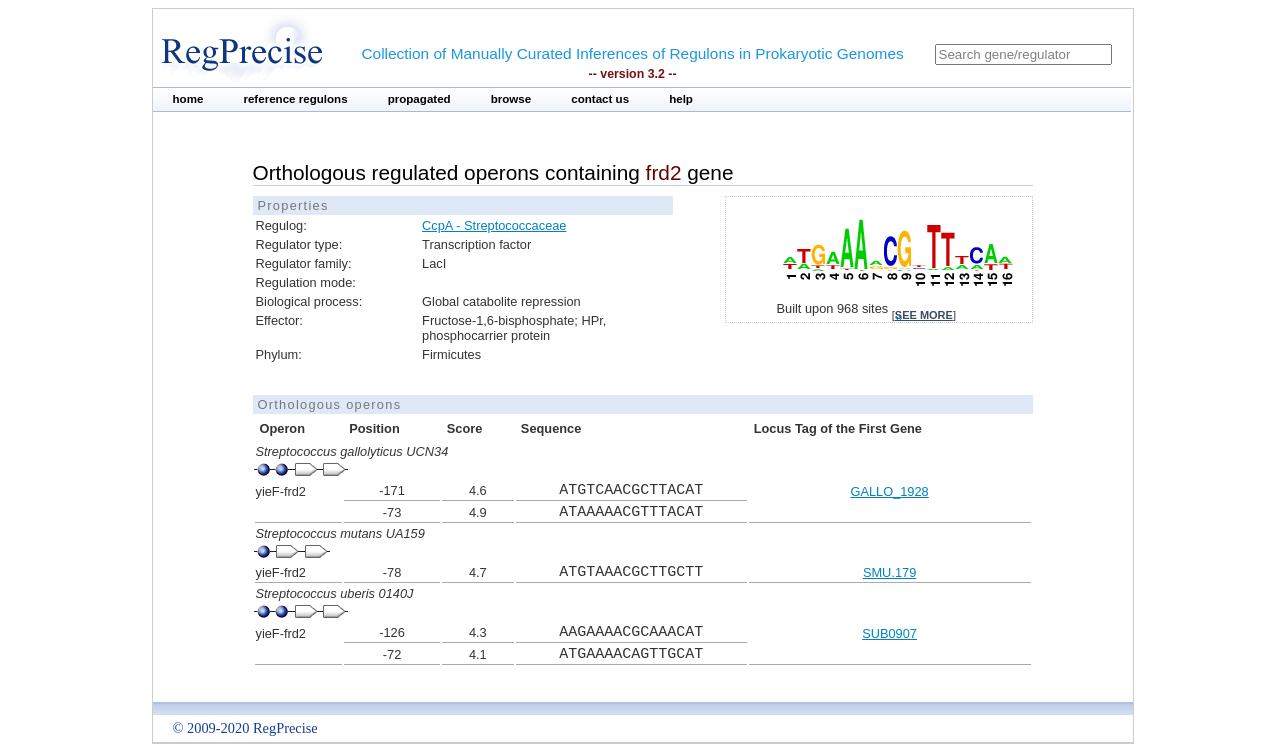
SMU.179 (889, 572)
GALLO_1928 (889, 491)
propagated (419, 99)
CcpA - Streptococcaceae (494, 225)
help (681, 99)
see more (924, 315)
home (188, 99)
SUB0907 (889, 633)
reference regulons (295, 99)
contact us (600, 99)
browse (511, 99)
